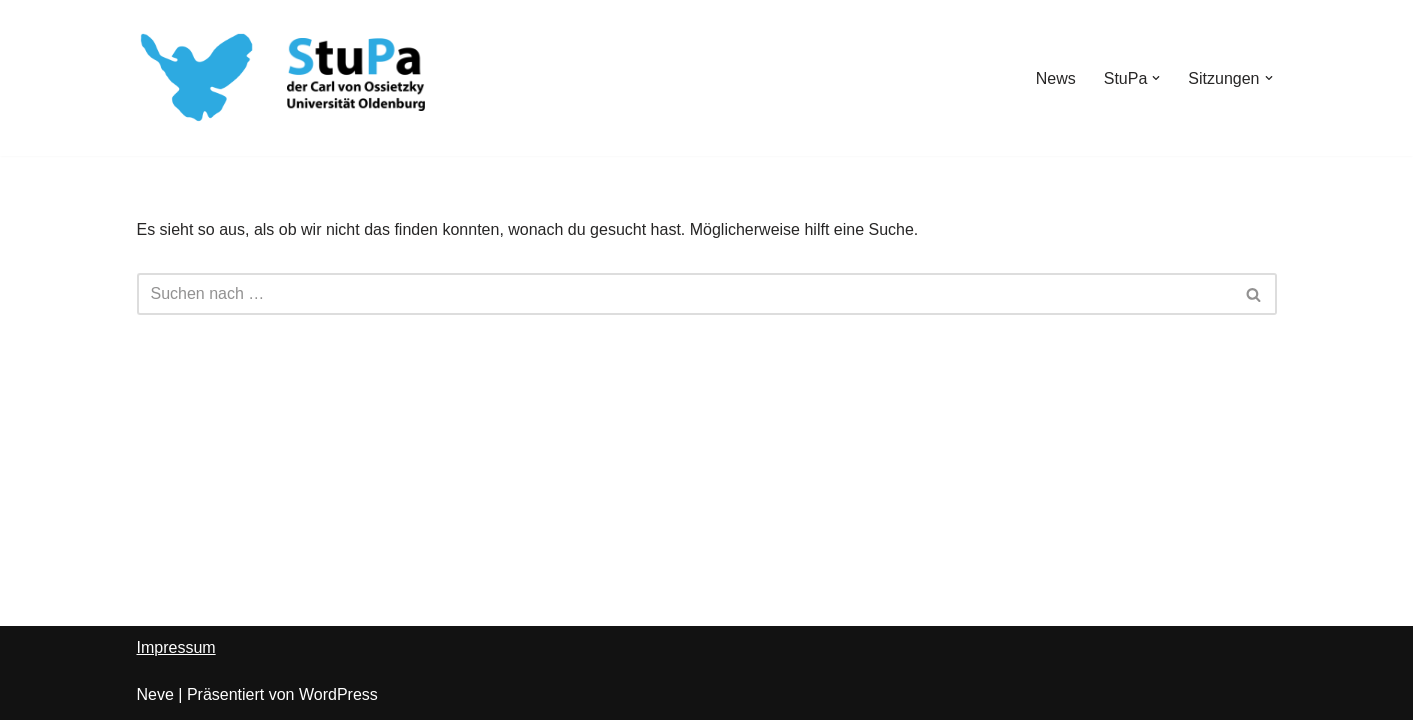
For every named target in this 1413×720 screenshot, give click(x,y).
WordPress (338, 694)
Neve (155, 694)
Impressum (176, 647)
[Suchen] (684, 294)
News (1056, 78)
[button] (1156, 78)
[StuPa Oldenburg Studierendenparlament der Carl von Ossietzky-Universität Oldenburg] (197, 78)
